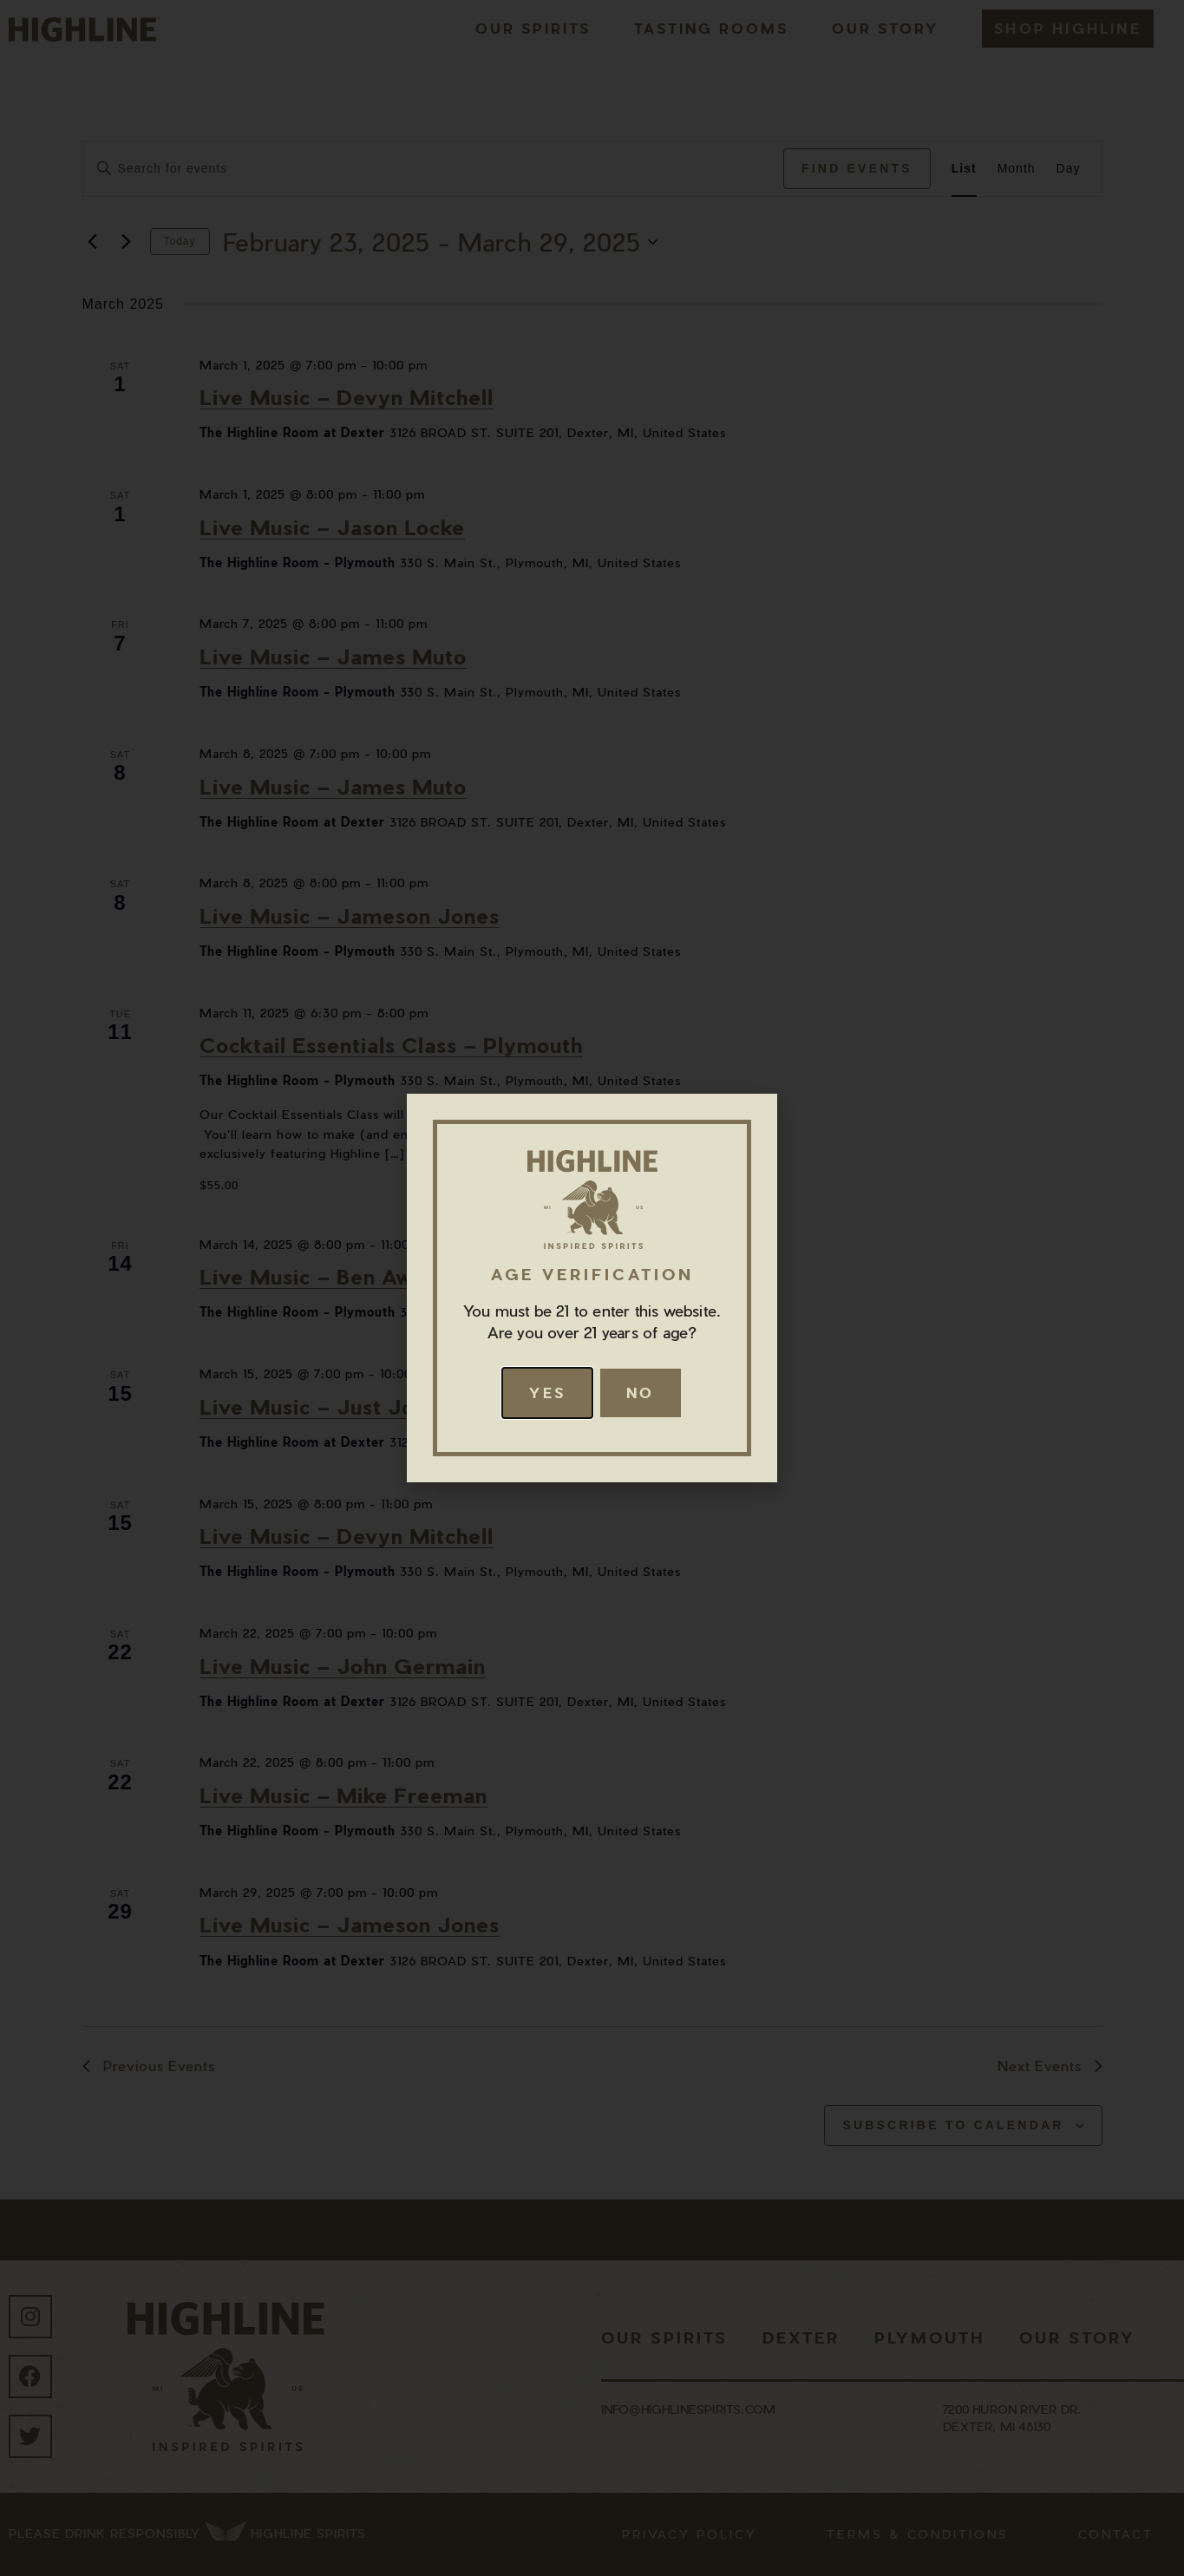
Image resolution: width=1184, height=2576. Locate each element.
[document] (592, 1288)
